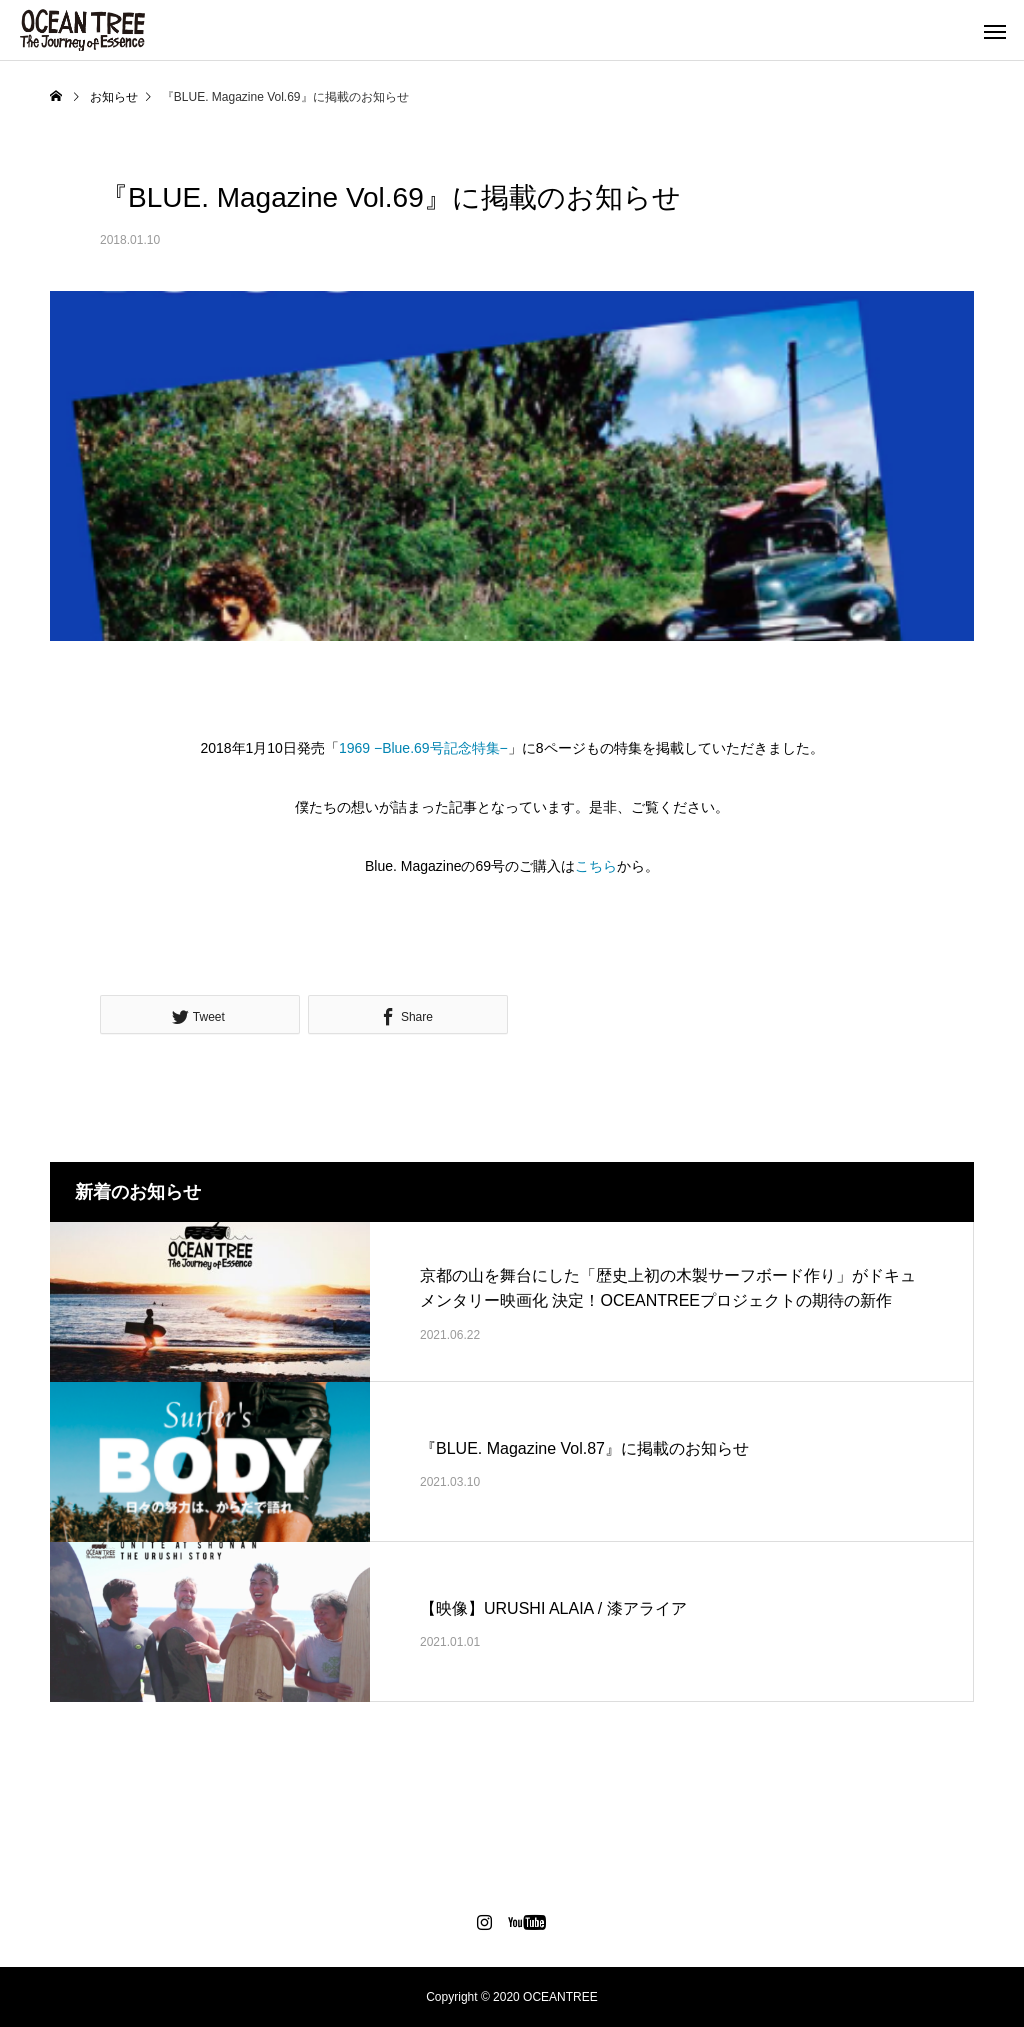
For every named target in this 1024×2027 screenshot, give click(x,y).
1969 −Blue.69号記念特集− (423, 748)
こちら (596, 866)
